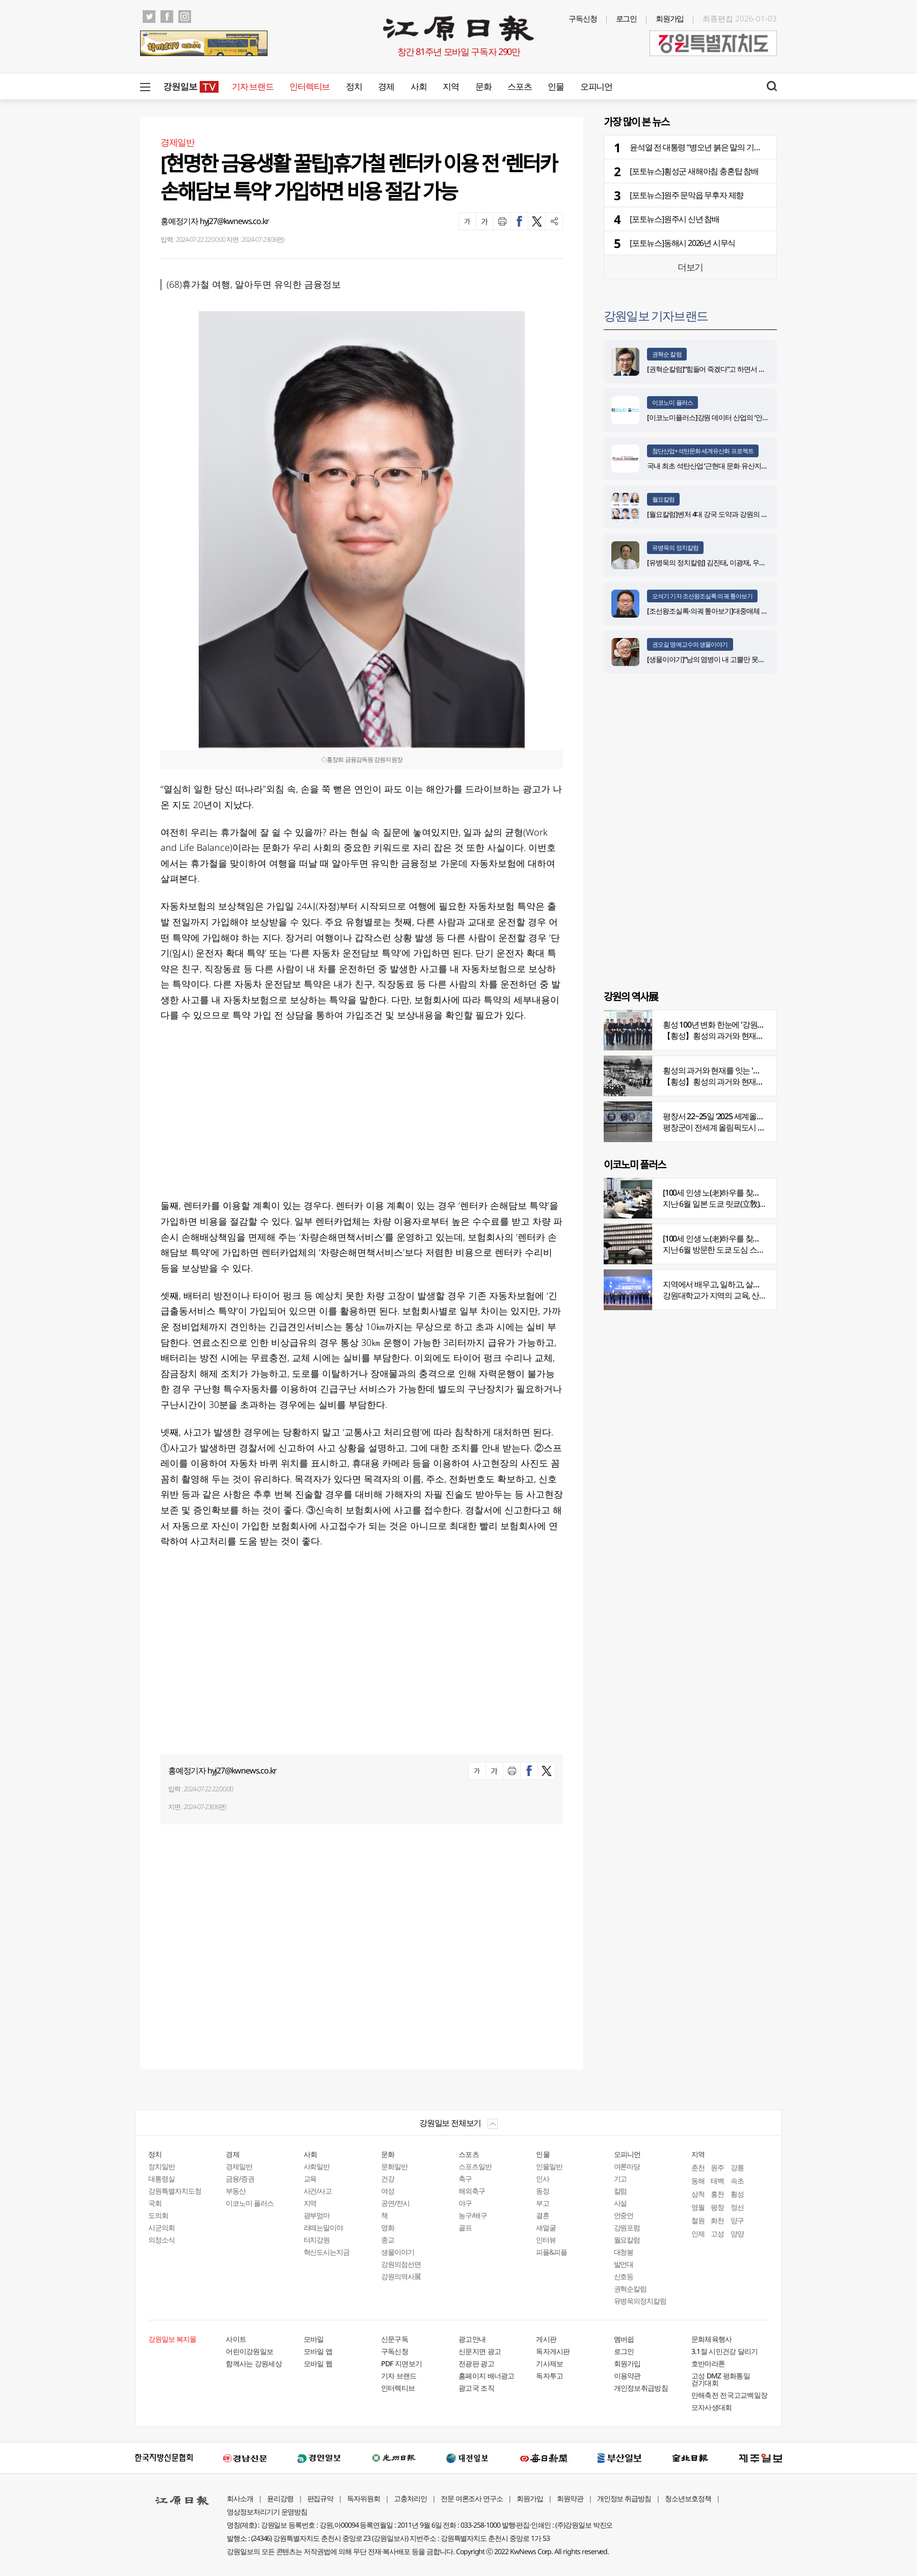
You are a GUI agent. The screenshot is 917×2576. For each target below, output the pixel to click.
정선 (737, 2207)
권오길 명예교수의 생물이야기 (690, 644)
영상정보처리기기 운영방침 (267, 2511)
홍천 (717, 2194)
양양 (737, 2233)
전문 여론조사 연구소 (472, 2498)
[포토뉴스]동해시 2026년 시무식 (682, 242)
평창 (717, 2207)
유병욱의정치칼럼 (640, 2301)
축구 (465, 2178)
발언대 (624, 2264)
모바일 (314, 2339)
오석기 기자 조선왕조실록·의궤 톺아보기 (702, 596)
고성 (717, 2233)
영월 (698, 2207)
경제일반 (239, 2166)
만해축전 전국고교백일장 (729, 2395)
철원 (698, 2220)
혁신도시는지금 (327, 2252)
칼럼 (620, 2191)
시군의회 (161, 2227)
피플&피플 (551, 2252)
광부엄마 (317, 2215)
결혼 (542, 2215)
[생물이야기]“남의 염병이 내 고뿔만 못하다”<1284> (720, 659)
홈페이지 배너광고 (487, 2375)
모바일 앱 (318, 2351)
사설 (620, 2203)
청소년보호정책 (688, 2498)
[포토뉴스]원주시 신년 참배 (674, 219)
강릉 (737, 2167)
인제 (698, 2233)
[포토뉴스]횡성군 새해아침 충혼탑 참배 (694, 171)
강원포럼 (627, 2227)
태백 (717, 2180)
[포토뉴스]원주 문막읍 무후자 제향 (686, 195)
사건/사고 (318, 2191)
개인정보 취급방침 (624, 2498)
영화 (387, 2227)
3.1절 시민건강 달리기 (724, 2351)
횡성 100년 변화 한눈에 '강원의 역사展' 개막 (735, 1024)
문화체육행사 (711, 2339)
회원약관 (570, 2498)
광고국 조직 (476, 2388)
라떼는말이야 (323, 2227)
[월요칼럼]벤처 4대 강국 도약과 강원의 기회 (710, 514)
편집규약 (320, 2498)
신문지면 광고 (480, 2351)
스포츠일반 (475, 2166)
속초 (737, 2180)
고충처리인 (410, 2498)
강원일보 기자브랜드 (656, 315)
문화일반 (394, 2166)
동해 (698, 2180)
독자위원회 (363, 2498)
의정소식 (161, 2240)
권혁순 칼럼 (667, 354)
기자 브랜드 (252, 86)
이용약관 (627, 2375)
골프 (465, 2227)
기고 (620, 2178)
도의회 (158, 2215)
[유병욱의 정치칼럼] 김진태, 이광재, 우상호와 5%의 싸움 (729, 562)
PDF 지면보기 (401, 2363)
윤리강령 (280, 2498)
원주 (717, 2167)
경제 (386, 86)
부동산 (236, 2191)
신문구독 (394, 2339)
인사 (542, 2178)
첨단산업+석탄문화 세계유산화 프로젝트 (702, 451)
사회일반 (317, 2166)
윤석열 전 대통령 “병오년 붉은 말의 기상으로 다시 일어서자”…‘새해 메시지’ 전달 (760, 147)
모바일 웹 (318, 2363)
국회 (154, 2203)
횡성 (737, 2194)
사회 (418, 86)
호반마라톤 (708, 2363)
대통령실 (161, 2178)
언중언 (624, 2215)
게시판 (546, 2339)
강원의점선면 (401, 2264)
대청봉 (624, 2252)
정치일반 (161, 2166)
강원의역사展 (401, 2276)
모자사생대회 (711, 2407)
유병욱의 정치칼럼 (675, 547)
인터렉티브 (309, 86)
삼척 (698, 2194)
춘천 (698, 2167)
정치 (354, 86)
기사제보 (549, 2363)
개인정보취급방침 (641, 2388)
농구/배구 (473, 2215)
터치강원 (317, 2240)
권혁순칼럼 (630, 2288)
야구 (465, 2203)
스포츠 (519, 86)
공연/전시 (395, 2203)
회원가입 (670, 18)
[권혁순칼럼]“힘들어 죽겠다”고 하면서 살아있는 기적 (723, 369)
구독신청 (583, 18)
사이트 (236, 2339)
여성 (387, 2191)
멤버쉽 (624, 2339)
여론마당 (627, 2166)
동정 (542, 2191)
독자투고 (549, 2375)
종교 (387, 2240)
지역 (451, 86)
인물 (555, 86)
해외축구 (472, 2191)
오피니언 (596, 86)
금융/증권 (240, 2178)
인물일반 (549, 2166)
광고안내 (472, 2339)
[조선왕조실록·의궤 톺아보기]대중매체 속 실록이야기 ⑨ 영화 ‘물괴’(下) (749, 611)
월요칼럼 (663, 499)
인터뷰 (546, 2240)
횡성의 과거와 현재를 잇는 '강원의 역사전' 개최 (740, 1070)
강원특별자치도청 (174, 2191)
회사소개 (240, 2498)
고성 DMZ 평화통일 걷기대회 (720, 2379)
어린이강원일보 (249, 2351)
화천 (717, 2220)
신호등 (624, 2276)
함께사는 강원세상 (254, 2363)
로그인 (626, 18)
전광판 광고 (476, 2363)
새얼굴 (546, 2227)
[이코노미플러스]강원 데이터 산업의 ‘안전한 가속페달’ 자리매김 (739, 417)
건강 (387, 2178)
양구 (737, 2220)
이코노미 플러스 (672, 402)
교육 (310, 2178)
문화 (483, 86)
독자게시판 (553, 2351)
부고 (542, 2203)
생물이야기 (397, 2252)
